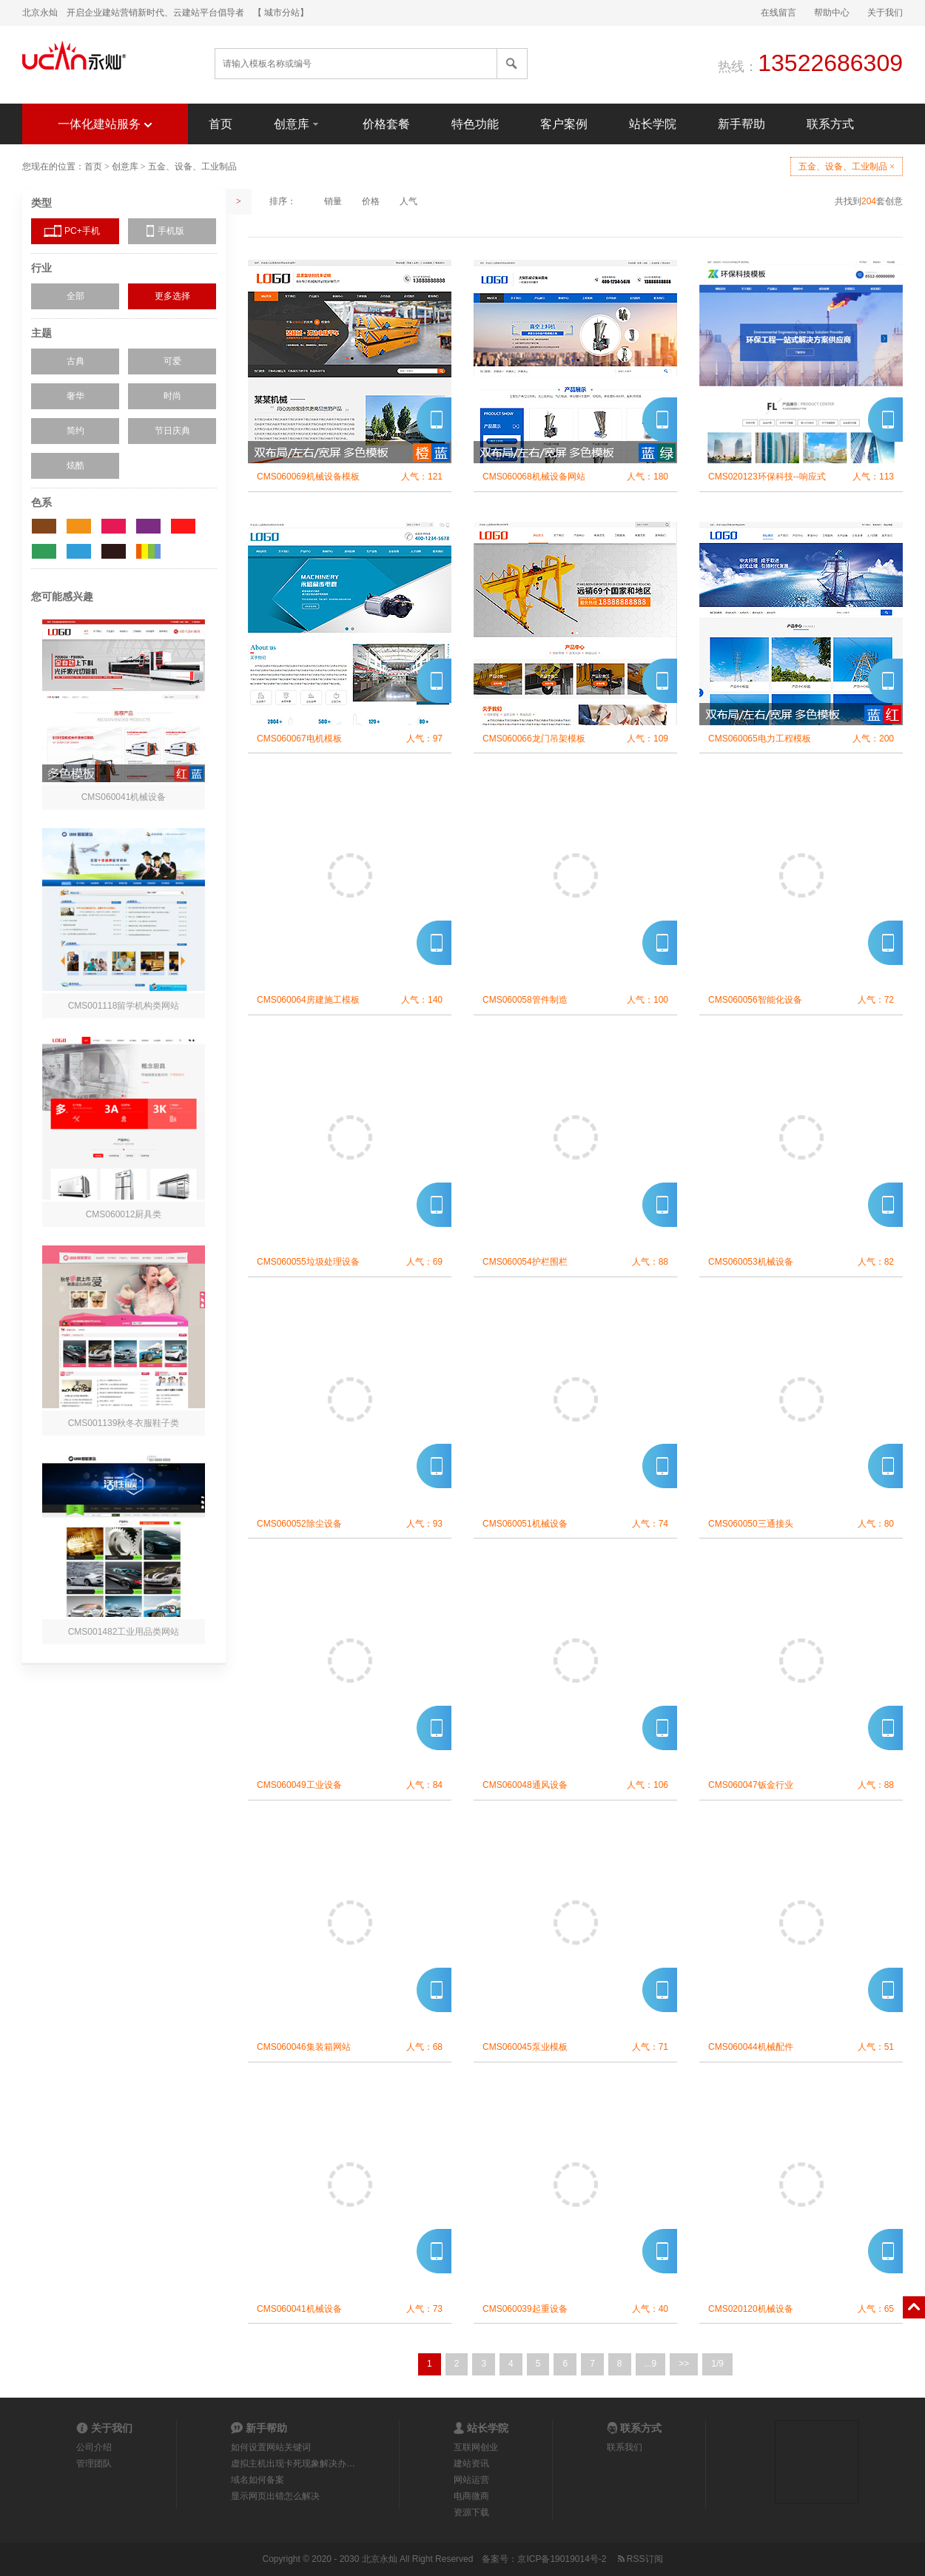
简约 (75, 431)
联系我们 (624, 2447)
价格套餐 (386, 124)
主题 (41, 333)
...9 (651, 2363)
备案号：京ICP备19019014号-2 (544, 2559)
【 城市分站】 (281, 12)
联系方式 (830, 124)
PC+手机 (82, 231)
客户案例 (564, 124)
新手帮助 (741, 124)
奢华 (75, 396)
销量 (333, 201)
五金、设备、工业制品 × (846, 166)
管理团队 (94, 2463)
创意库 (297, 123)
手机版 (171, 231)
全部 (75, 296)
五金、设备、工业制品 (192, 166)
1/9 (717, 2363)
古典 (75, 361)
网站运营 (471, 2480)
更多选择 (172, 296)
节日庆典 (172, 431)
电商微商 (471, 2496)
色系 (41, 502)
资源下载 (471, 2512)
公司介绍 (94, 2447)
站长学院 (652, 124)
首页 (220, 124)
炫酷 (75, 465)
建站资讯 (471, 2463)
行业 (41, 268)
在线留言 (778, 12)
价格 (371, 201)
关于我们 (885, 12)
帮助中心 (832, 12)
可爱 (172, 361)
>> (684, 2363)
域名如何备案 (257, 2480)
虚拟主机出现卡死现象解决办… (293, 2463)
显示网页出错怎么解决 (275, 2496)
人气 (408, 201)
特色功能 (475, 124)
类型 (41, 203)
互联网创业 (476, 2447)
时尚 (172, 396)
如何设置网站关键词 (271, 2447)
